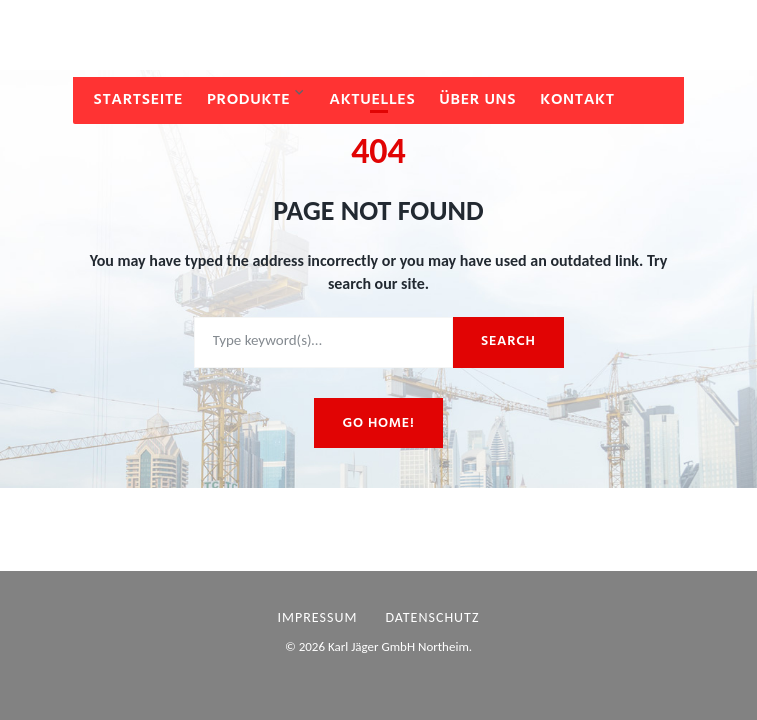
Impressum (318, 617)
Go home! (379, 423)
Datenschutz (432, 617)
